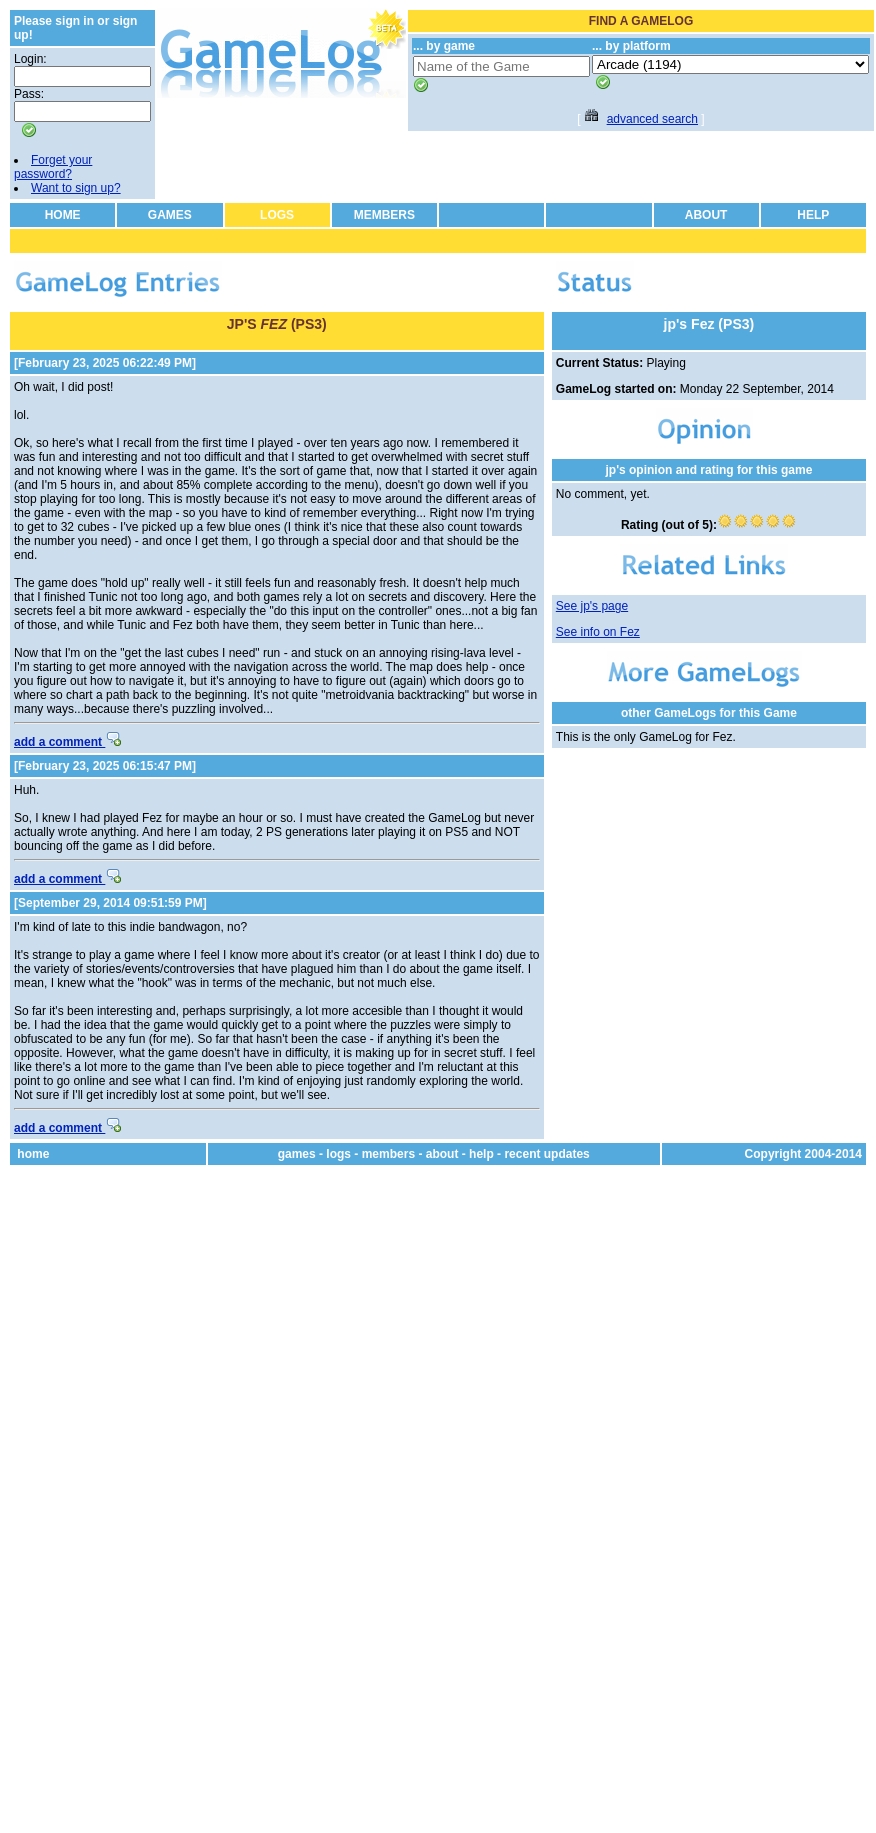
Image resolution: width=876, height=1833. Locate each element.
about (442, 1154)
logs (338, 1154)
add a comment (67, 742)
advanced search (652, 119)
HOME (63, 215)
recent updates (546, 1154)
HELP (813, 215)
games (297, 1154)
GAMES (170, 215)
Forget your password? (53, 167)
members (388, 1154)
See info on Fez (598, 632)
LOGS (277, 215)
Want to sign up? (76, 188)
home (33, 1154)
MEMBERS (384, 215)
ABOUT (706, 215)
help (481, 1154)
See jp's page (592, 606)
